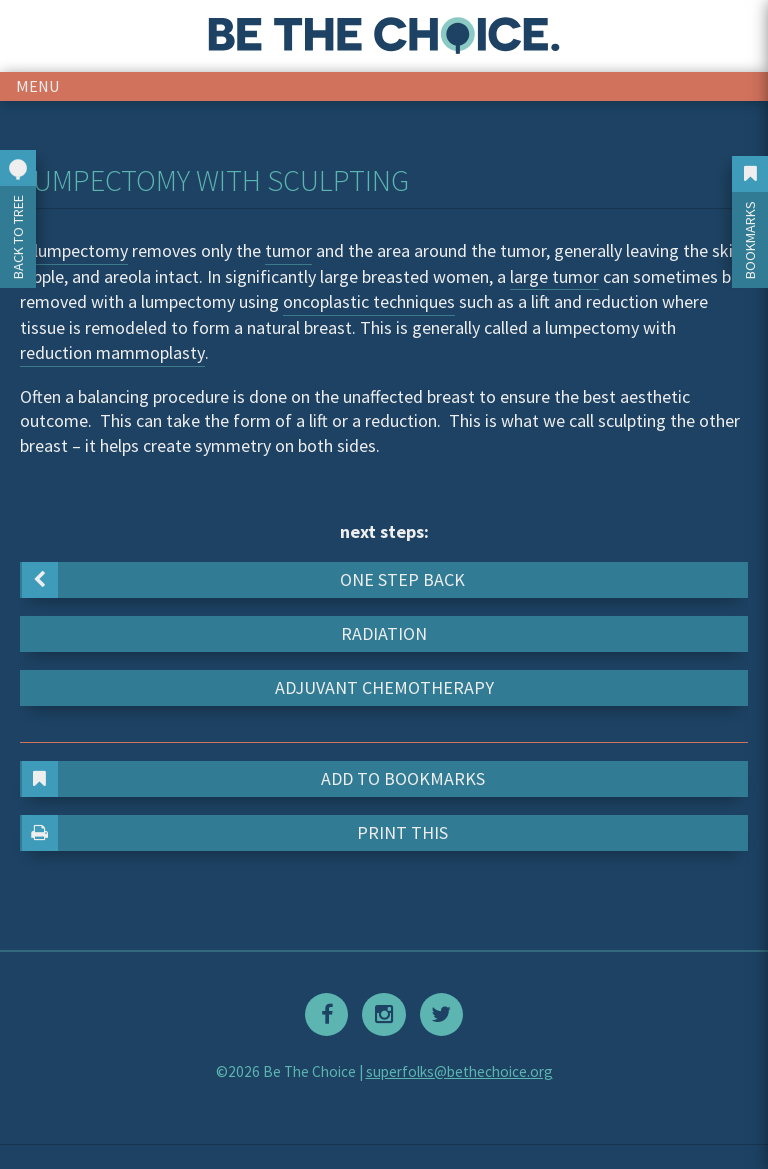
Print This (235, 833)
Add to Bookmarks (253, 779)
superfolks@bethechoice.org (459, 1071)
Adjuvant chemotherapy (384, 687)
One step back (244, 580)
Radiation (384, 633)
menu (38, 86)
